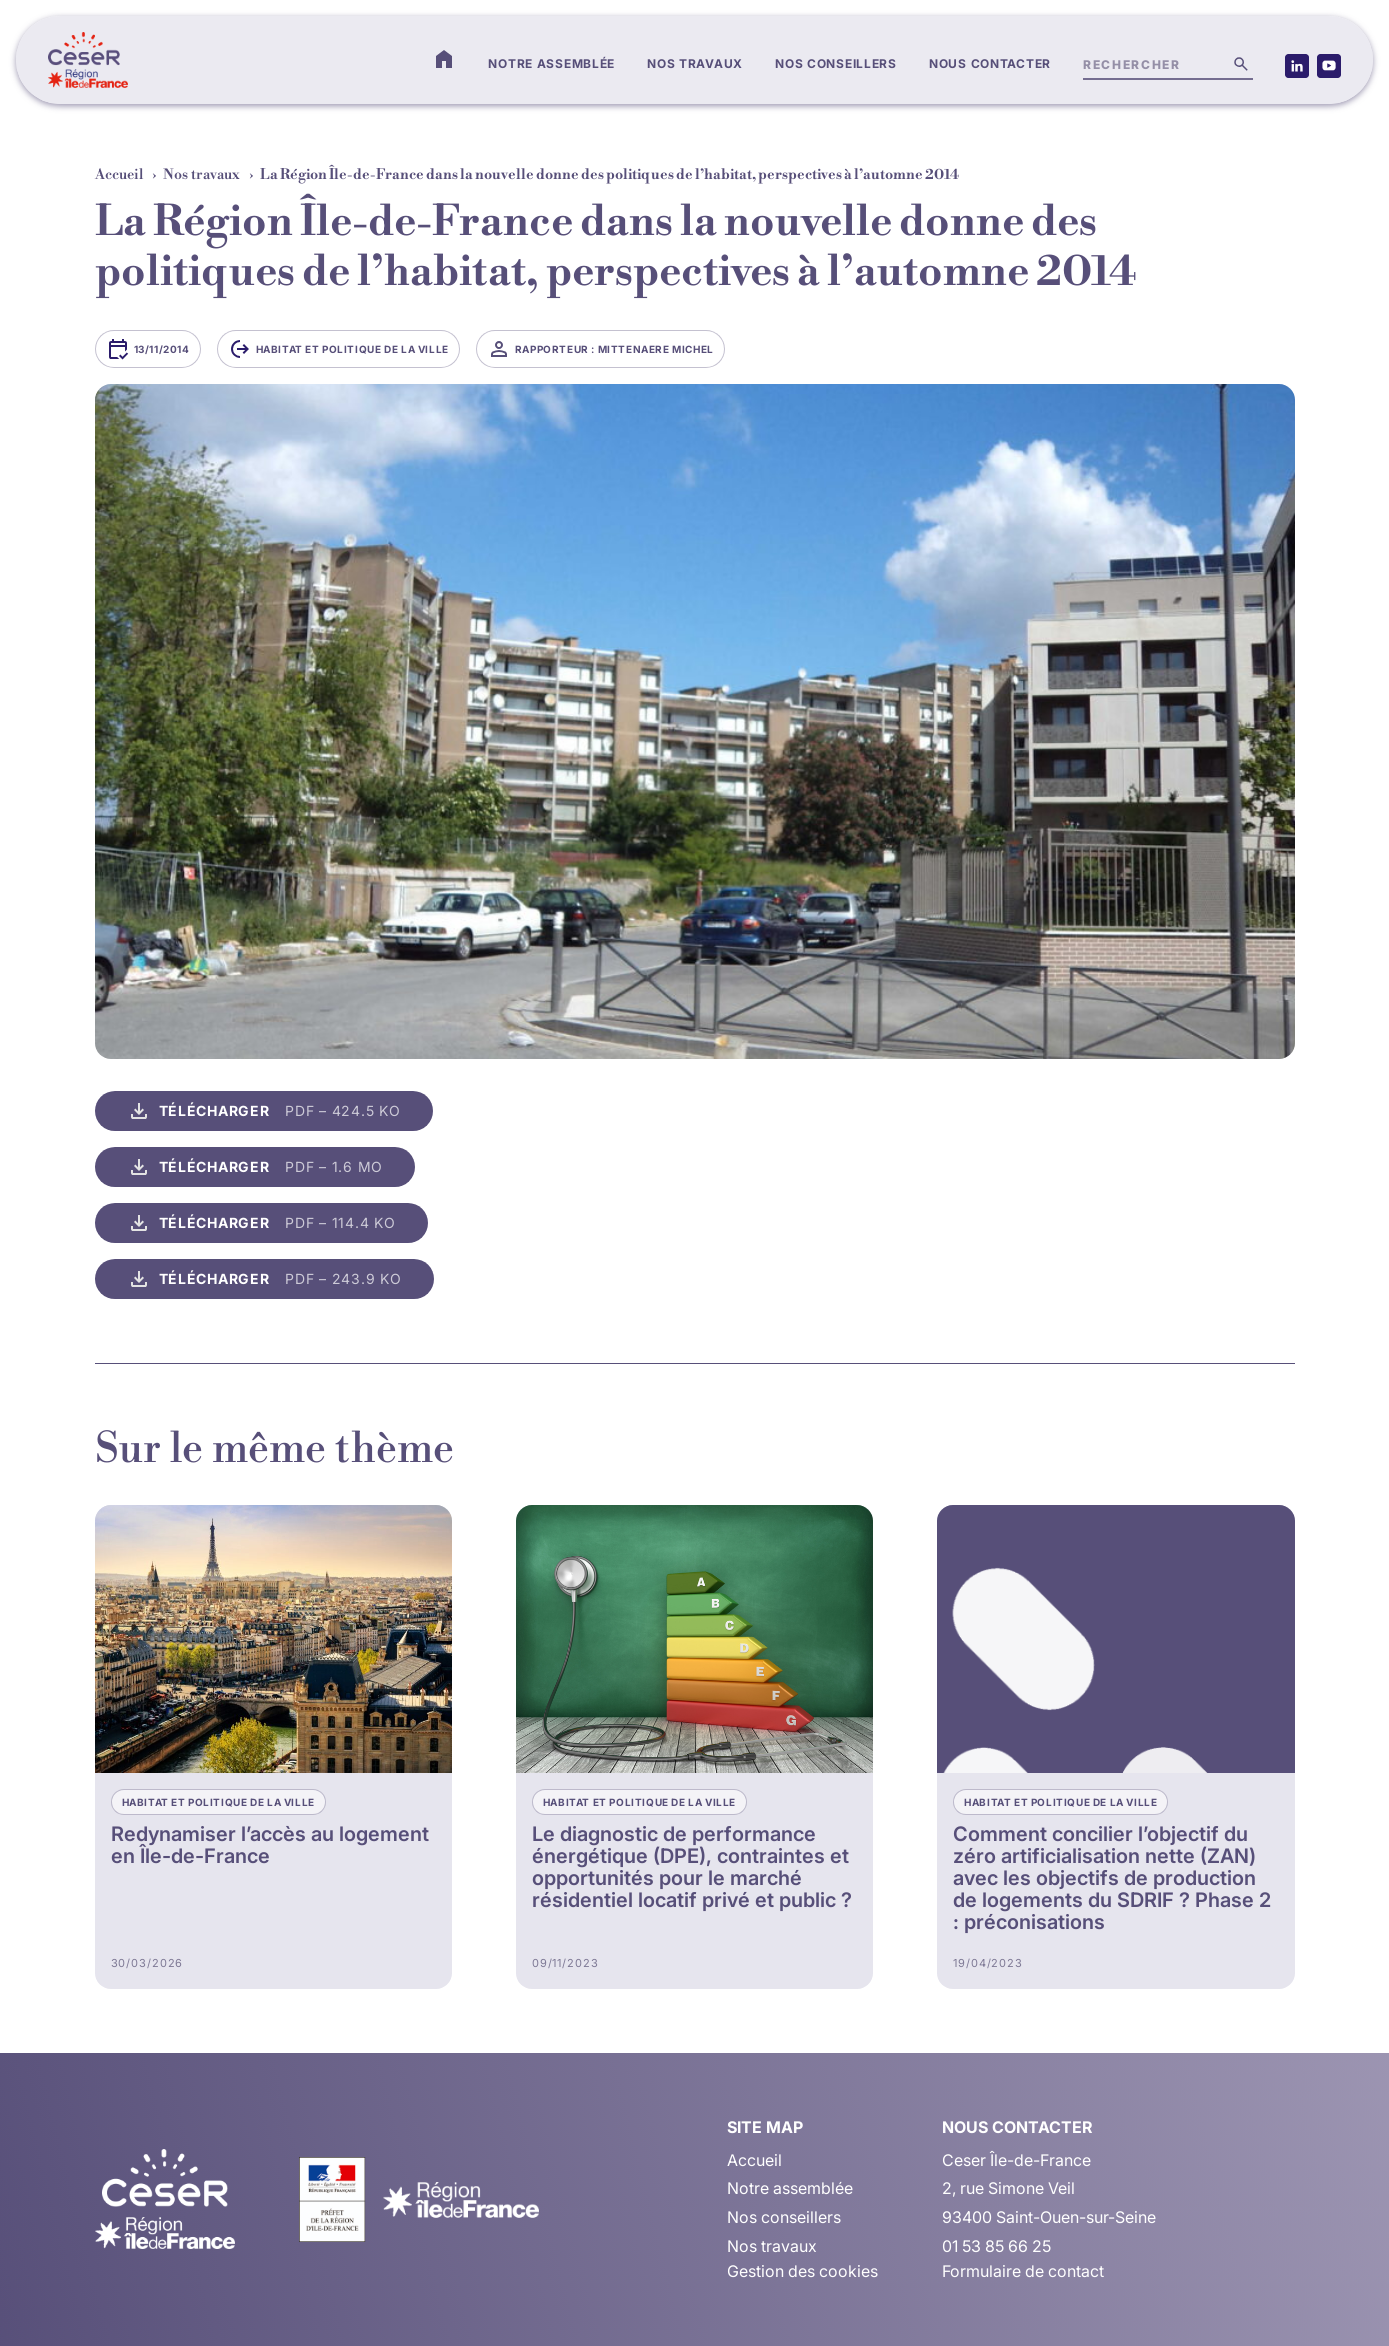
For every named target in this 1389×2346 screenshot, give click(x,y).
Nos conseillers (836, 63)
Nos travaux (695, 63)
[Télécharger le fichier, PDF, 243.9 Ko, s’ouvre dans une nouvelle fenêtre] (264, 1279)
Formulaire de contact (1023, 2271)
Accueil (119, 175)
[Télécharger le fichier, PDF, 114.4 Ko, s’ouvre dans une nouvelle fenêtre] (261, 1223)
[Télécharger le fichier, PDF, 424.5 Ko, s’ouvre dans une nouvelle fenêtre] (264, 1111)
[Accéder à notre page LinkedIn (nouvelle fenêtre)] (1297, 66)
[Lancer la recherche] (1241, 64)
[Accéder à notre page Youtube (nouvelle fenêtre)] (1329, 66)
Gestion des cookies (802, 2271)
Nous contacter (990, 63)
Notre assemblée (551, 63)
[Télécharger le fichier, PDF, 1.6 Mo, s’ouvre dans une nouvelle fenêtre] (255, 1167)
